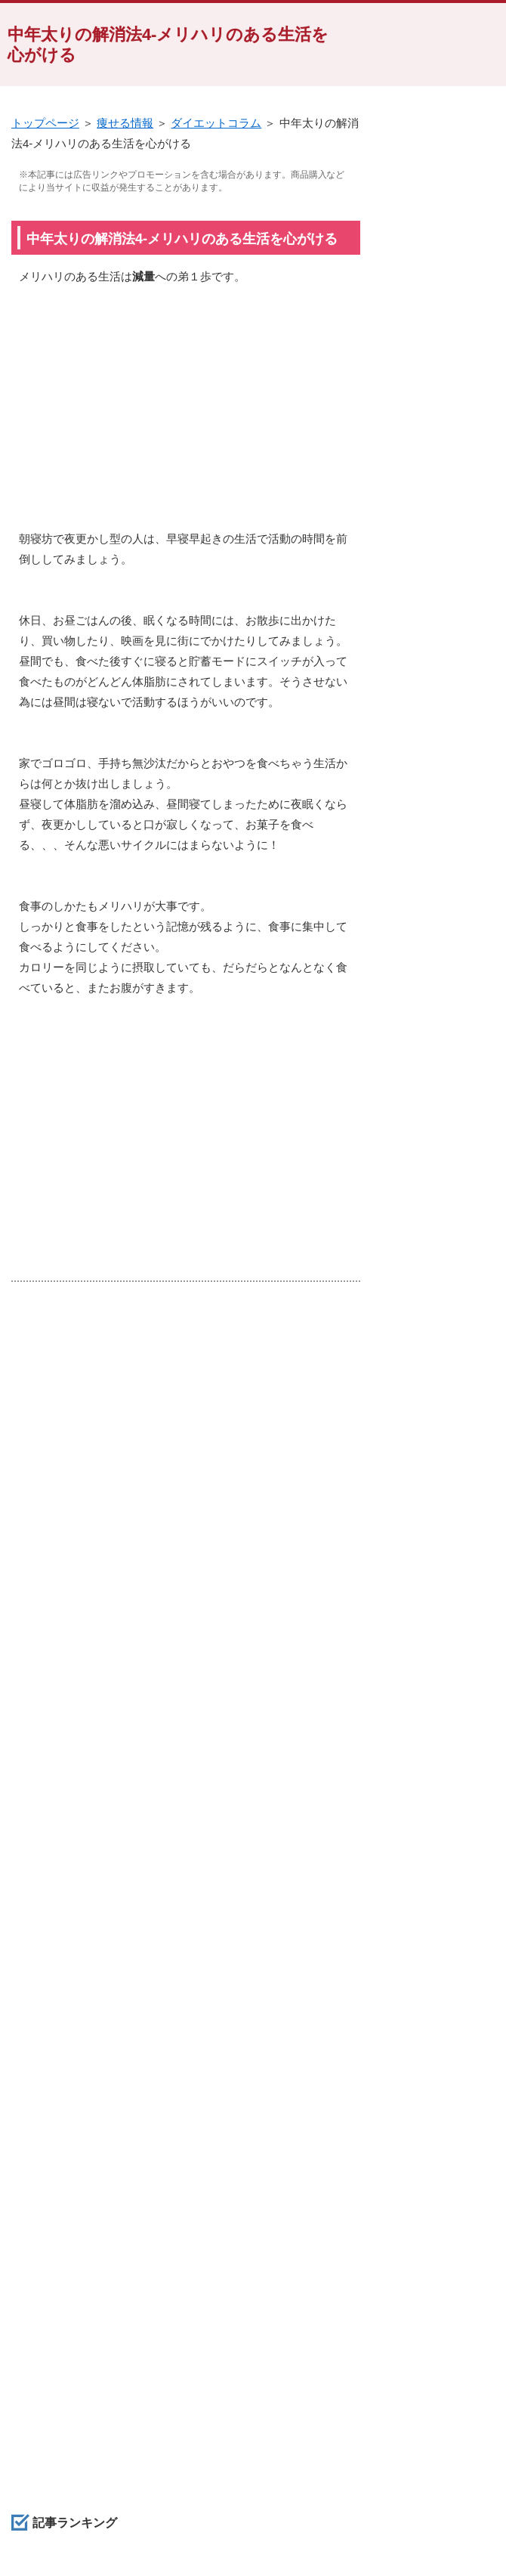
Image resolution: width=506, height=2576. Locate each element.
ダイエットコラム (216, 122)
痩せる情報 (125, 122)
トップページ (45, 122)
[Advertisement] (185, 415)
